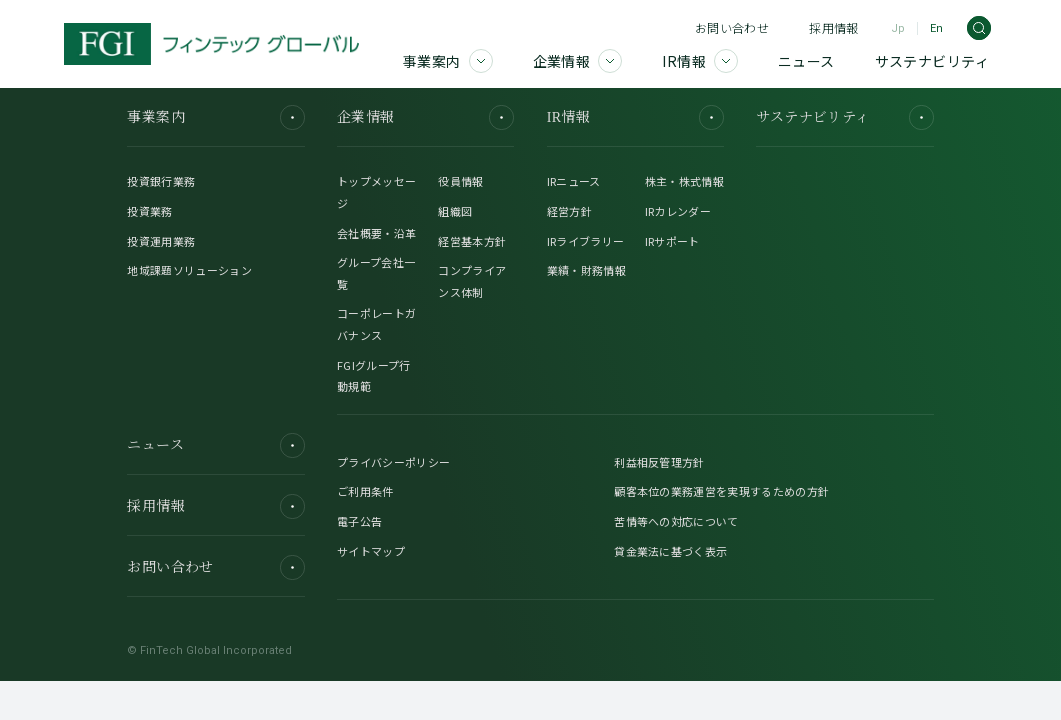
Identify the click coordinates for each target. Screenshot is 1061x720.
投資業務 (149, 211)
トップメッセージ (376, 192)
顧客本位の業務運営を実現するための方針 (721, 491)
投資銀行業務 (161, 181)
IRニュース (574, 181)
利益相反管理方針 (659, 462)
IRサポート (672, 241)
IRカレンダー (678, 211)
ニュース (215, 445)
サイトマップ (371, 551)
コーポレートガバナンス (376, 324)
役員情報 (460, 181)
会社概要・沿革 (376, 233)
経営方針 (569, 211)
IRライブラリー (586, 241)
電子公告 (359, 521)
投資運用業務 (161, 241)
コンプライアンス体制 (472, 281)
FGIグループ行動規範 (374, 376)
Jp (898, 28)
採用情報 (833, 27)
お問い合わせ (732, 27)
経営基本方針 (472, 241)
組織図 (455, 211)
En (936, 28)
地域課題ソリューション (189, 270)
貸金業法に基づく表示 (670, 551)
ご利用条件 (365, 491)
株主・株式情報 (684, 181)
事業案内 (215, 117)
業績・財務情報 (586, 270)
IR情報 (635, 117)
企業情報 (425, 117)
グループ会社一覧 (376, 273)
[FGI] (211, 44)
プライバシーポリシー (393, 462)
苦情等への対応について (676, 521)
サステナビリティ (844, 117)
